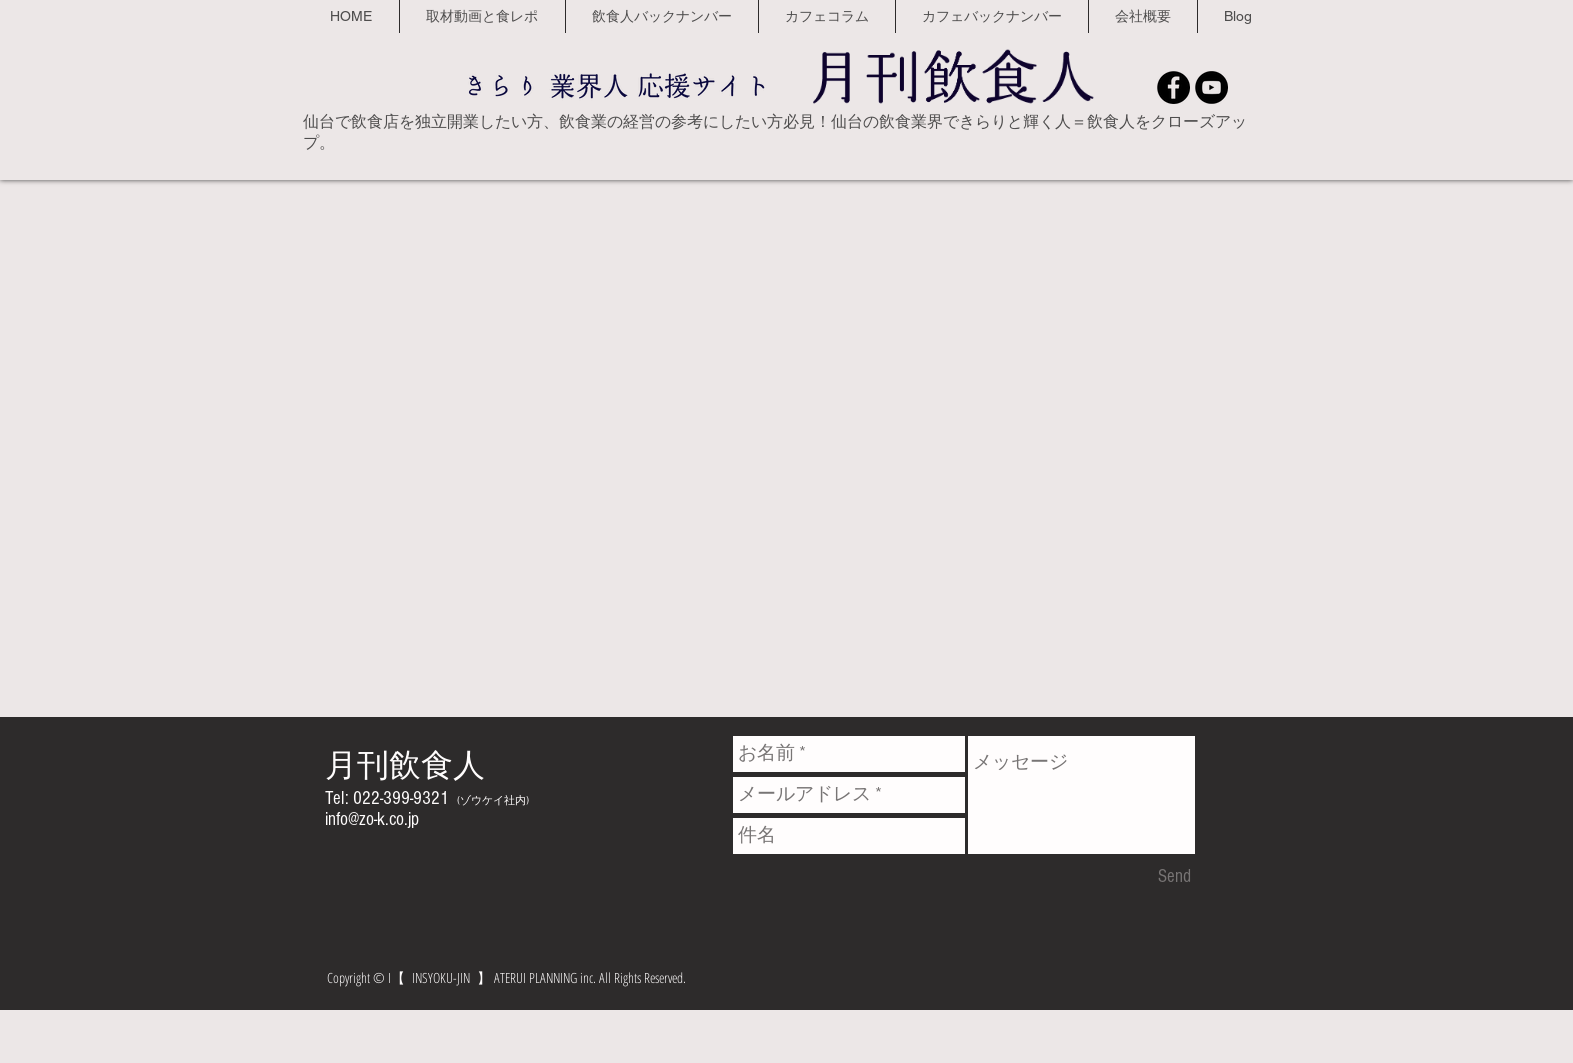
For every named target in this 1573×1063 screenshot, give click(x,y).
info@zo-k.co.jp (372, 819)
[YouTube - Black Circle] (1211, 87)
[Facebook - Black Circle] (1173, 87)
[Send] (1174, 877)
